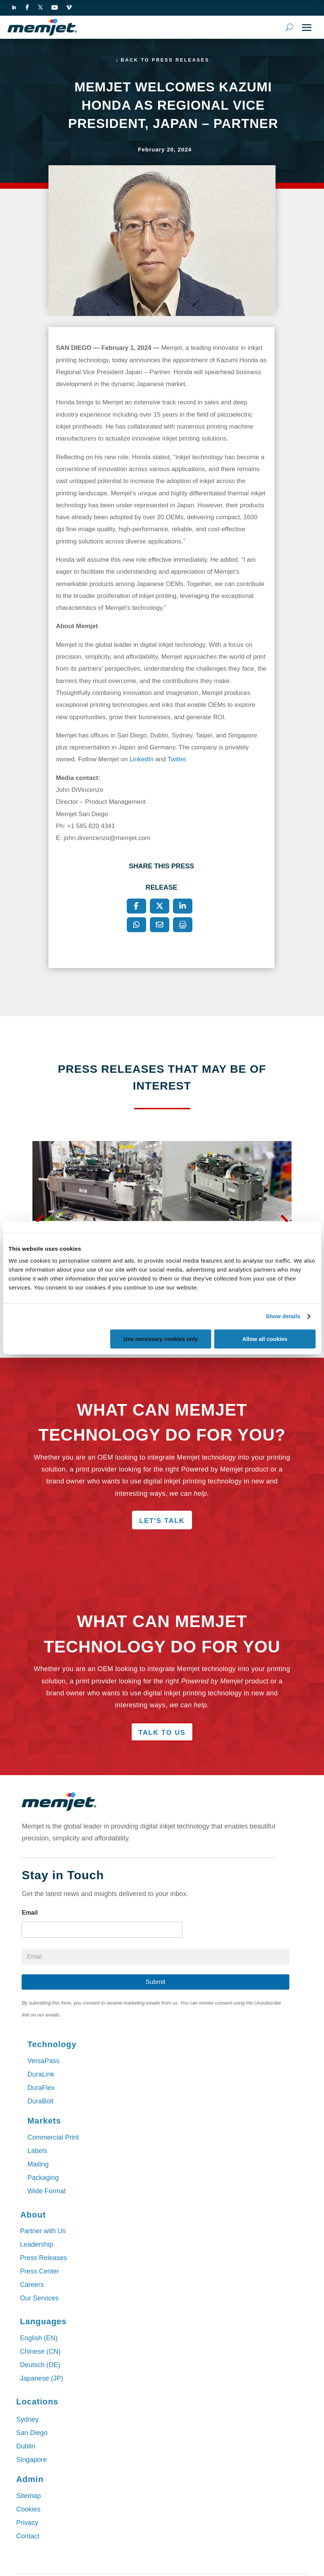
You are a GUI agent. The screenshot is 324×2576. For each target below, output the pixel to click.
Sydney (27, 2420)
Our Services (39, 2298)
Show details (283, 1316)
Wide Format (46, 2191)
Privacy (27, 2523)
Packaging (43, 2178)
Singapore (31, 2460)
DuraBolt (40, 2101)
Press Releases (43, 2258)
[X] (159, 906)
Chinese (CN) (40, 2352)
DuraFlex (40, 2088)
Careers (32, 2285)
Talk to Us (161, 1733)
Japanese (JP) (41, 2378)
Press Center (39, 2271)
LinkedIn (141, 760)
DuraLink (40, 2074)
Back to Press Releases (165, 60)
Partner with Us (43, 2231)
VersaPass (43, 2061)
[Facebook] (136, 906)
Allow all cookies (264, 1339)
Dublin (25, 2447)
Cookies (28, 2510)
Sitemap (28, 2496)
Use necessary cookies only (160, 1339)
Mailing (37, 2164)
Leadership (36, 2244)
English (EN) (38, 2338)
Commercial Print (53, 2137)
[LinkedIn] (182, 906)
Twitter (176, 760)
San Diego (31, 2433)
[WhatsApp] (136, 925)
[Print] (182, 925)
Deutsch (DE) (40, 2365)
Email (30, 1913)
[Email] (159, 925)
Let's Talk (162, 1521)
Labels (37, 2151)
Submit (156, 1982)
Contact (27, 2537)
